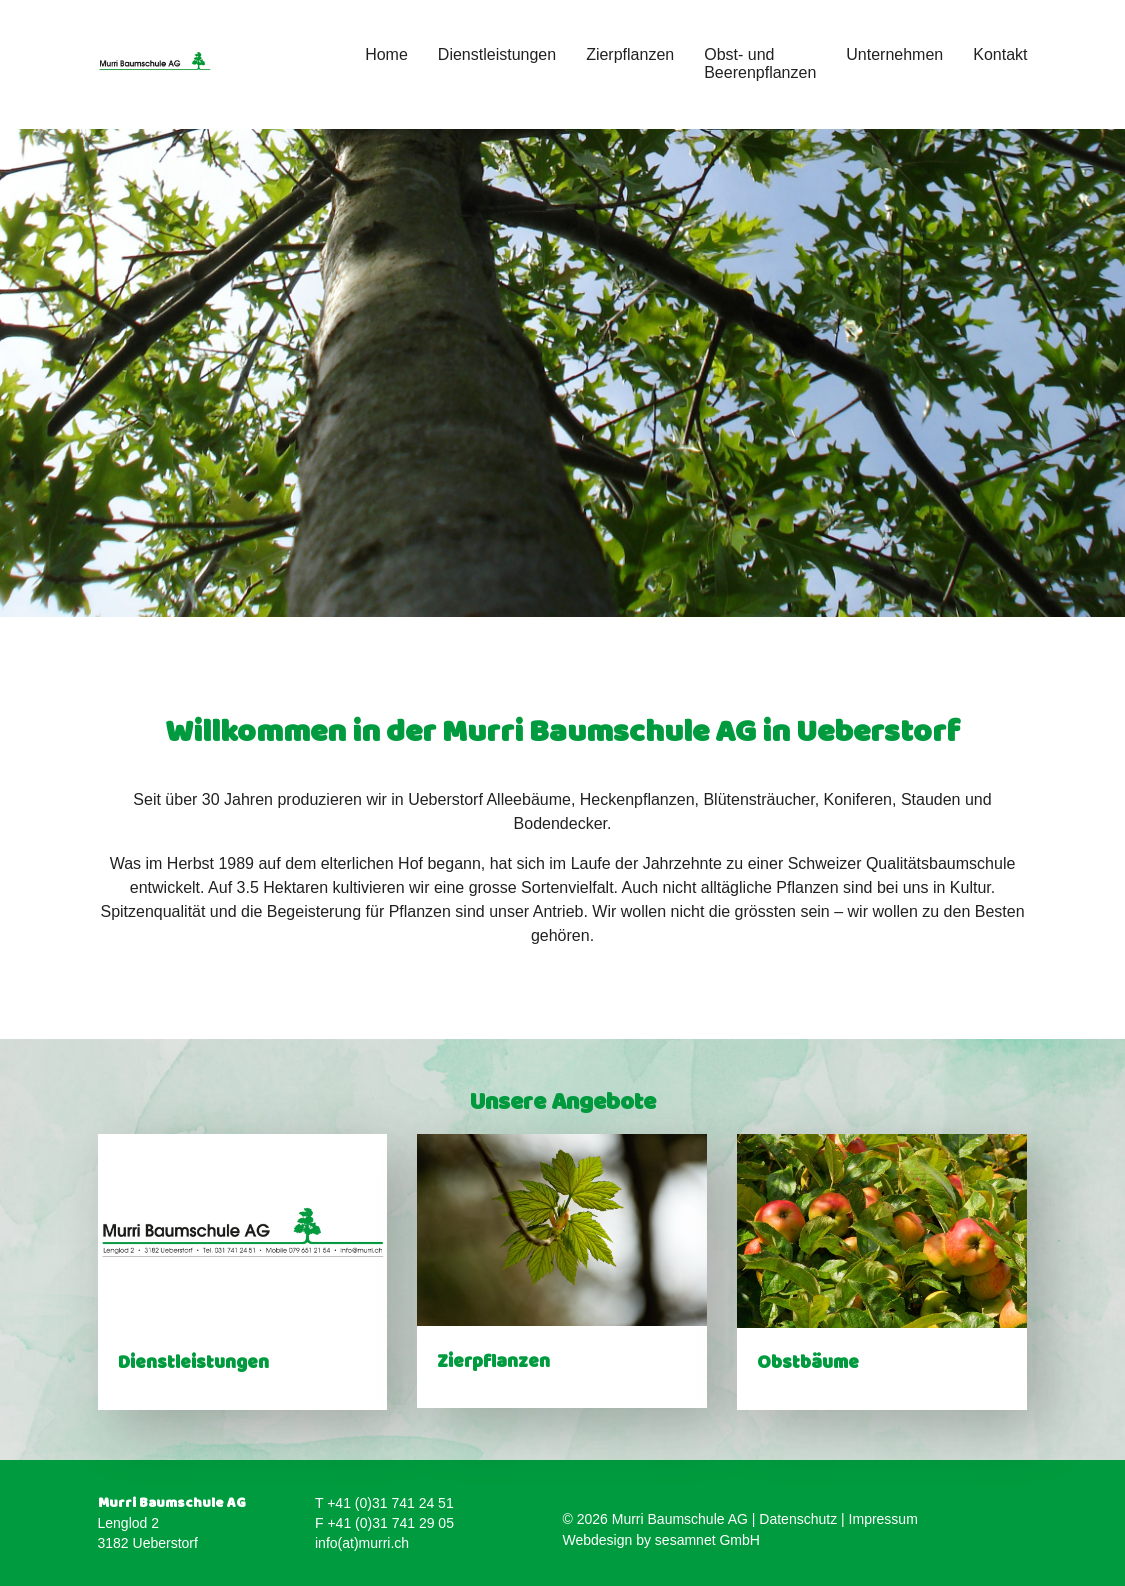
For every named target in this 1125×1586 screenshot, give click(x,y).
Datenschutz (798, 1519)
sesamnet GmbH (707, 1540)
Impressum (883, 1519)
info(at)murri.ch (362, 1543)
